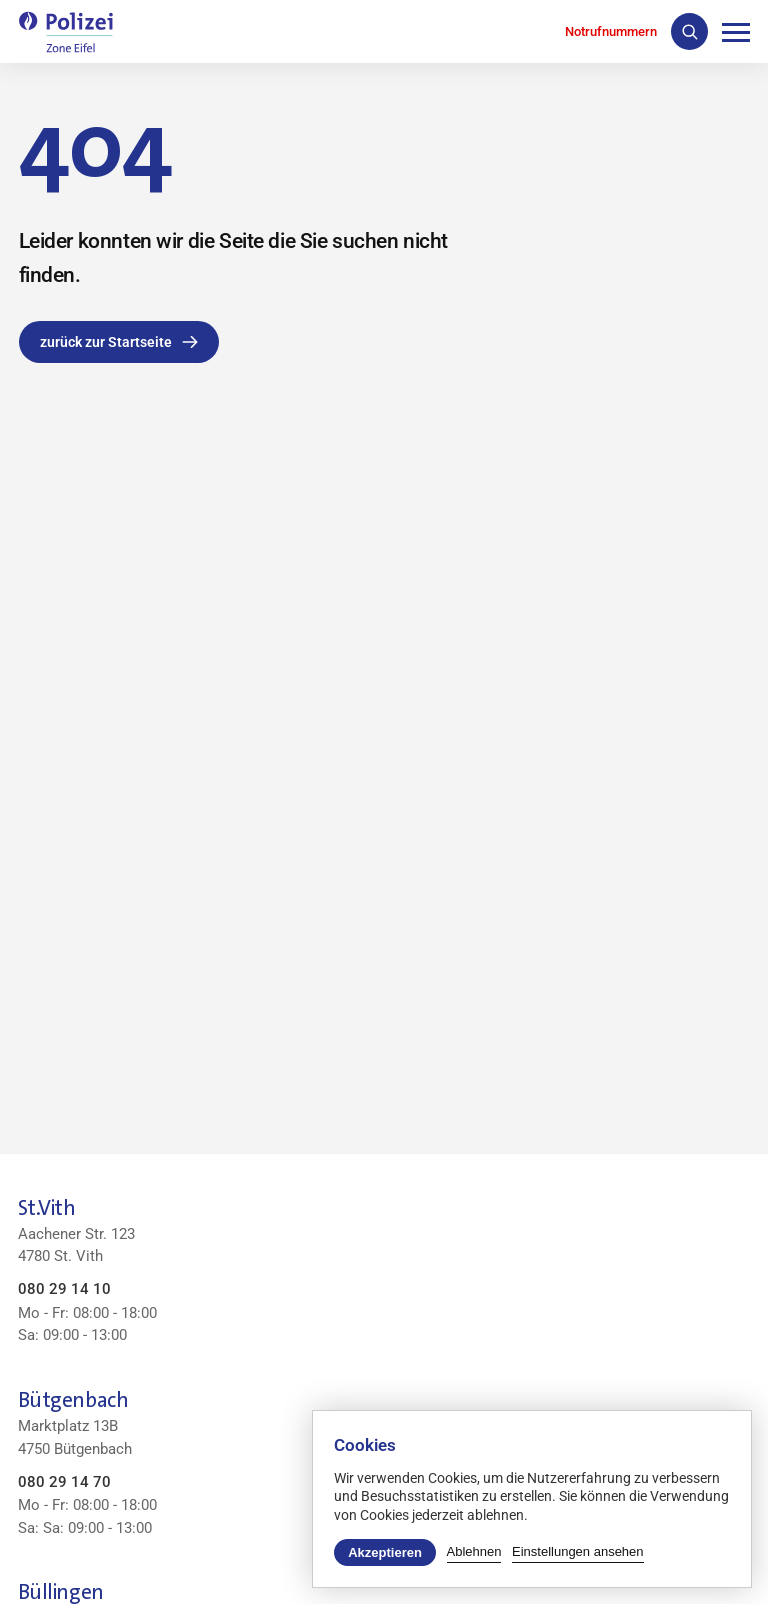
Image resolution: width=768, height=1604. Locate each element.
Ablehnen (474, 1551)
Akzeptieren (385, 1552)
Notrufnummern (611, 31)
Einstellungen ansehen (578, 1551)
